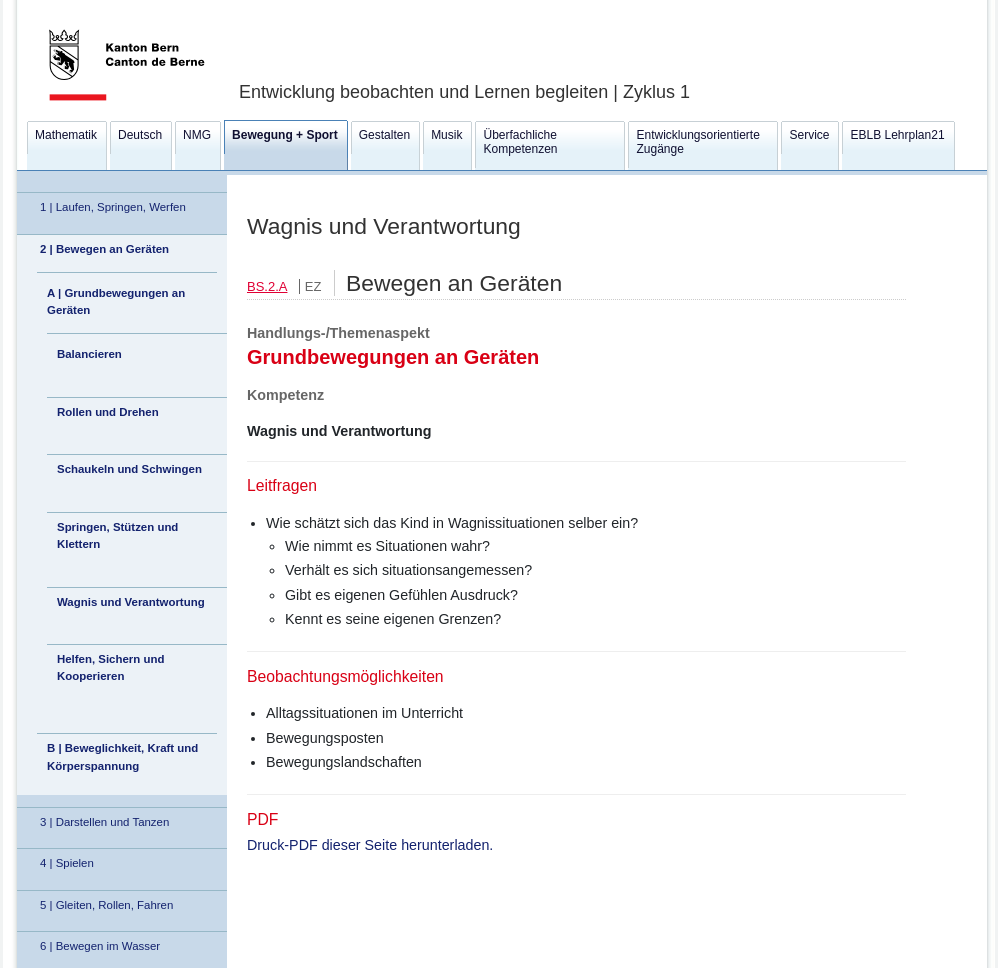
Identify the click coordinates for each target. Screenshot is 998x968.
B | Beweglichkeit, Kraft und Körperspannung (122, 756)
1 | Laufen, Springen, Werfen (113, 207)
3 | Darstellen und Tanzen (104, 822)
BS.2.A (267, 286)
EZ (313, 286)
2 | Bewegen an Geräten (104, 249)
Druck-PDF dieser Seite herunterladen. (370, 845)
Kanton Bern (102, 7)
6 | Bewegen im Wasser (100, 946)
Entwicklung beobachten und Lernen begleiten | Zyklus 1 (464, 92)
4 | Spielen (67, 863)
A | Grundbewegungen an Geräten (116, 301)
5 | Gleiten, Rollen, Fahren (106, 905)
